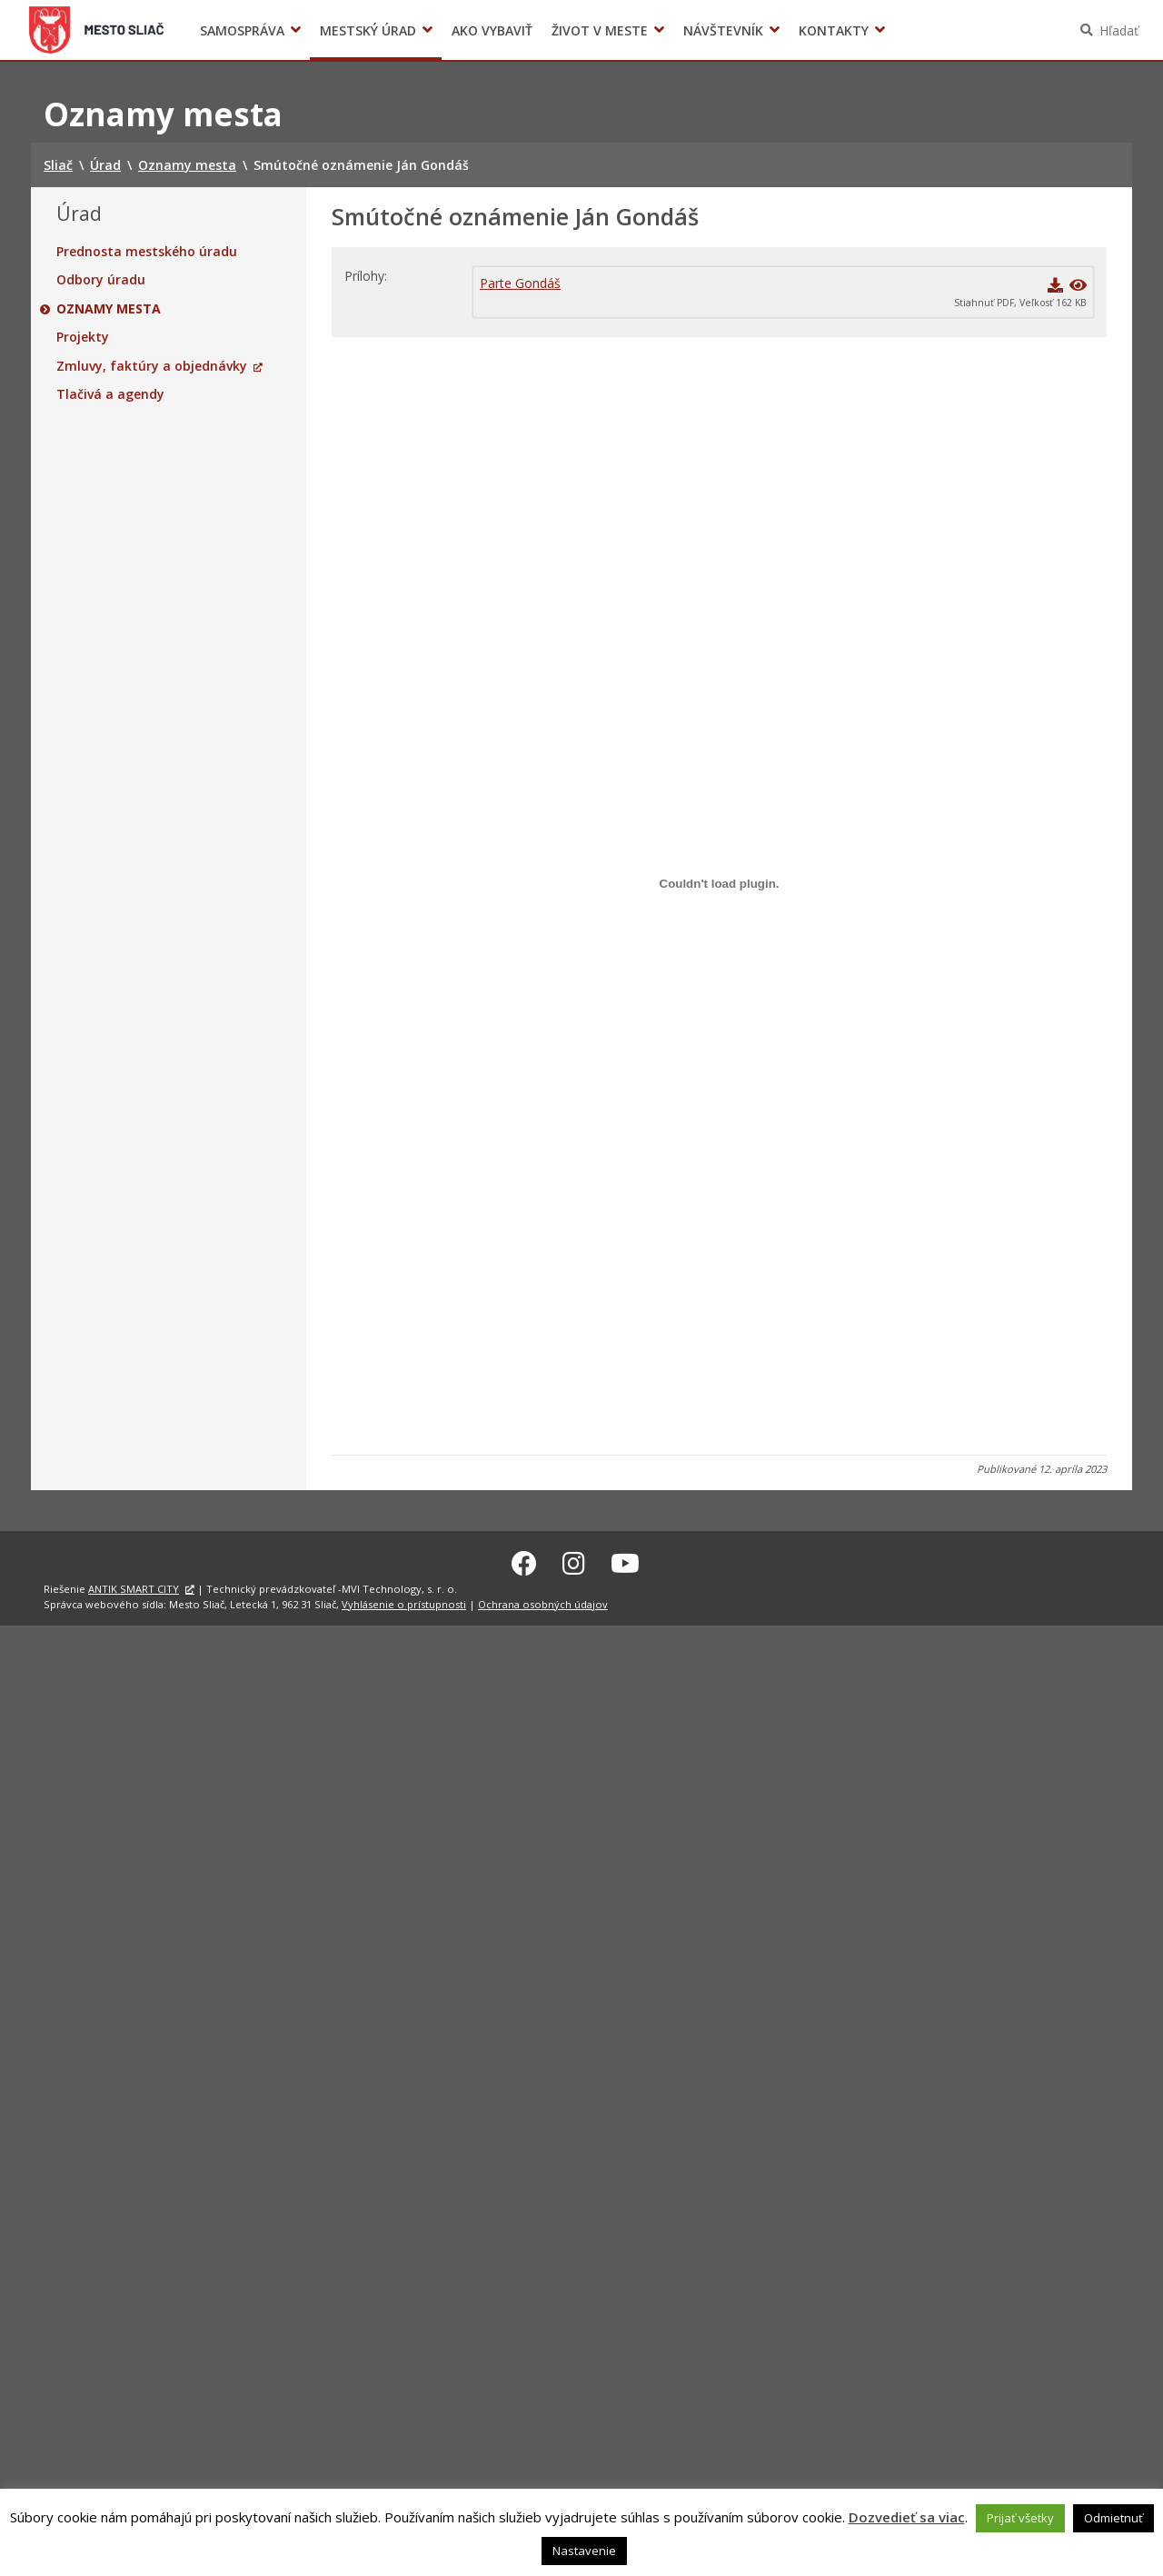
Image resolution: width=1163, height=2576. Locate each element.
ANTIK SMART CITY (133, 1586)
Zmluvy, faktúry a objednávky (151, 366)
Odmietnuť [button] (1113, 2518)
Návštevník (723, 30)
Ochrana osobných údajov (543, 1601)
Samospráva (242, 30)
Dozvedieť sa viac (907, 2517)
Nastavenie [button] (584, 2550)
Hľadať (1118, 30)
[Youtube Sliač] (625, 1560)
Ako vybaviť (492, 30)
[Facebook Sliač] (524, 1560)
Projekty (82, 337)
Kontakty (834, 30)
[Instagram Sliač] (573, 1560)
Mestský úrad (368, 30)
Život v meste (600, 30)
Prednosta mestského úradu (146, 252)
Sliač (96, 30)
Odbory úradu (100, 280)
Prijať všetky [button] (1020, 2518)
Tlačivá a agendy (110, 394)
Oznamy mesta (108, 309)
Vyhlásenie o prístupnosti (404, 1601)
